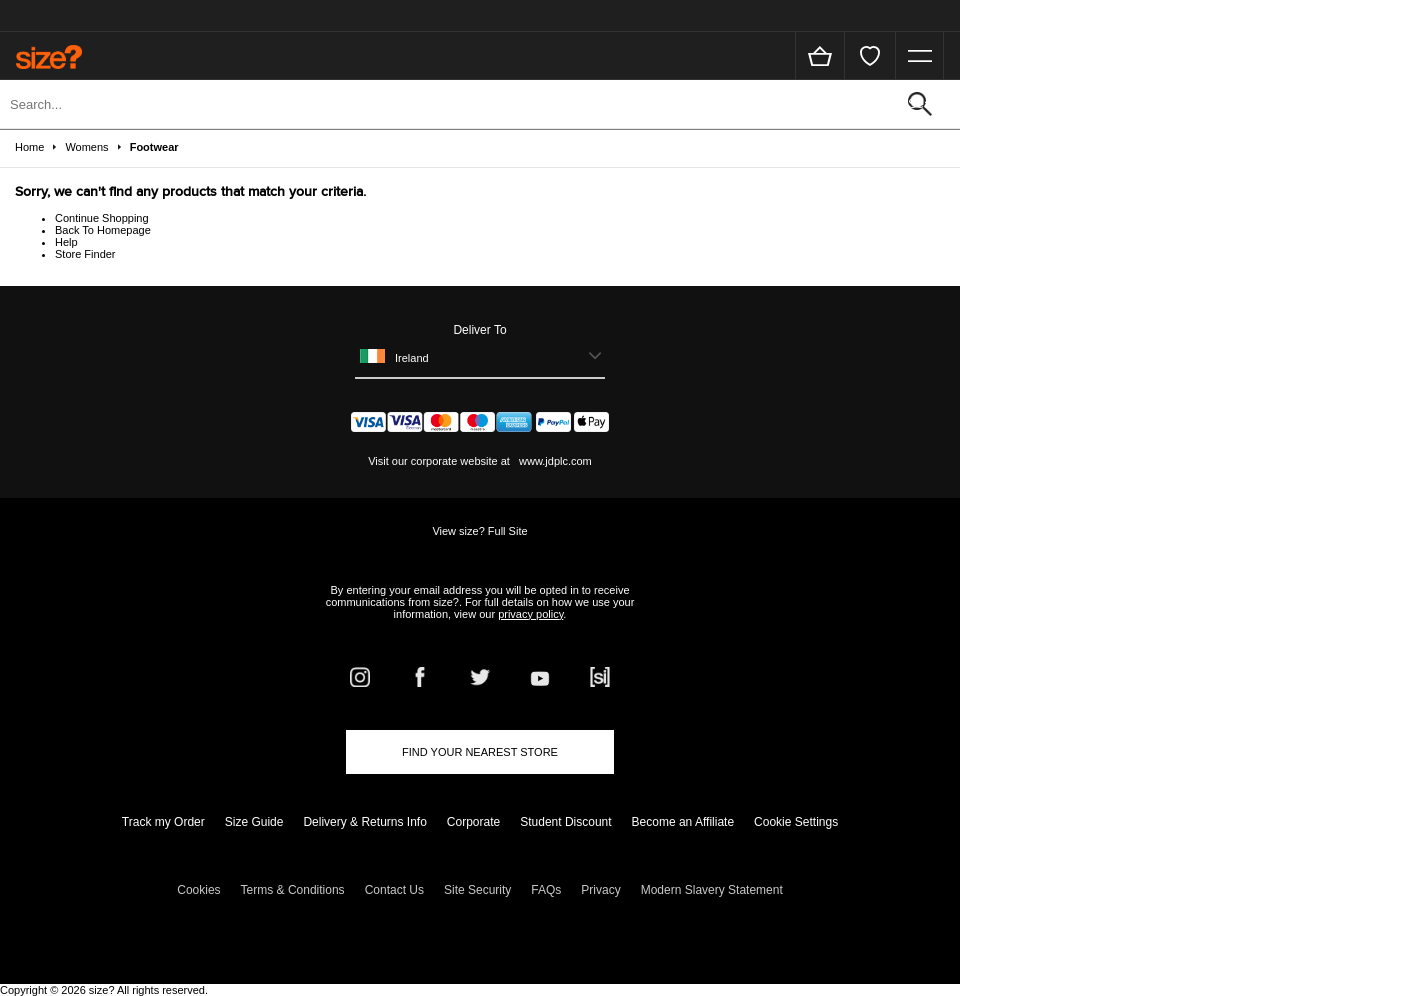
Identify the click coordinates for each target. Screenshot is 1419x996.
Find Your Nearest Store (480, 752)
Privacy (600, 890)
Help (66, 242)
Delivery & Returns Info (364, 822)
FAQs (546, 890)
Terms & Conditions (293, 890)
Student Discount (565, 822)
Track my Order (163, 822)
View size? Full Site (479, 531)
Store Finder (85, 254)
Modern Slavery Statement (712, 890)
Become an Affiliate (683, 822)
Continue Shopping (102, 218)
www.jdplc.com (554, 461)
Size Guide (254, 822)
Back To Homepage (103, 230)
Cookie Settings (796, 822)
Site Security (477, 890)
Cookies (198, 890)
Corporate (473, 822)
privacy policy (530, 614)
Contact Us (394, 890)
